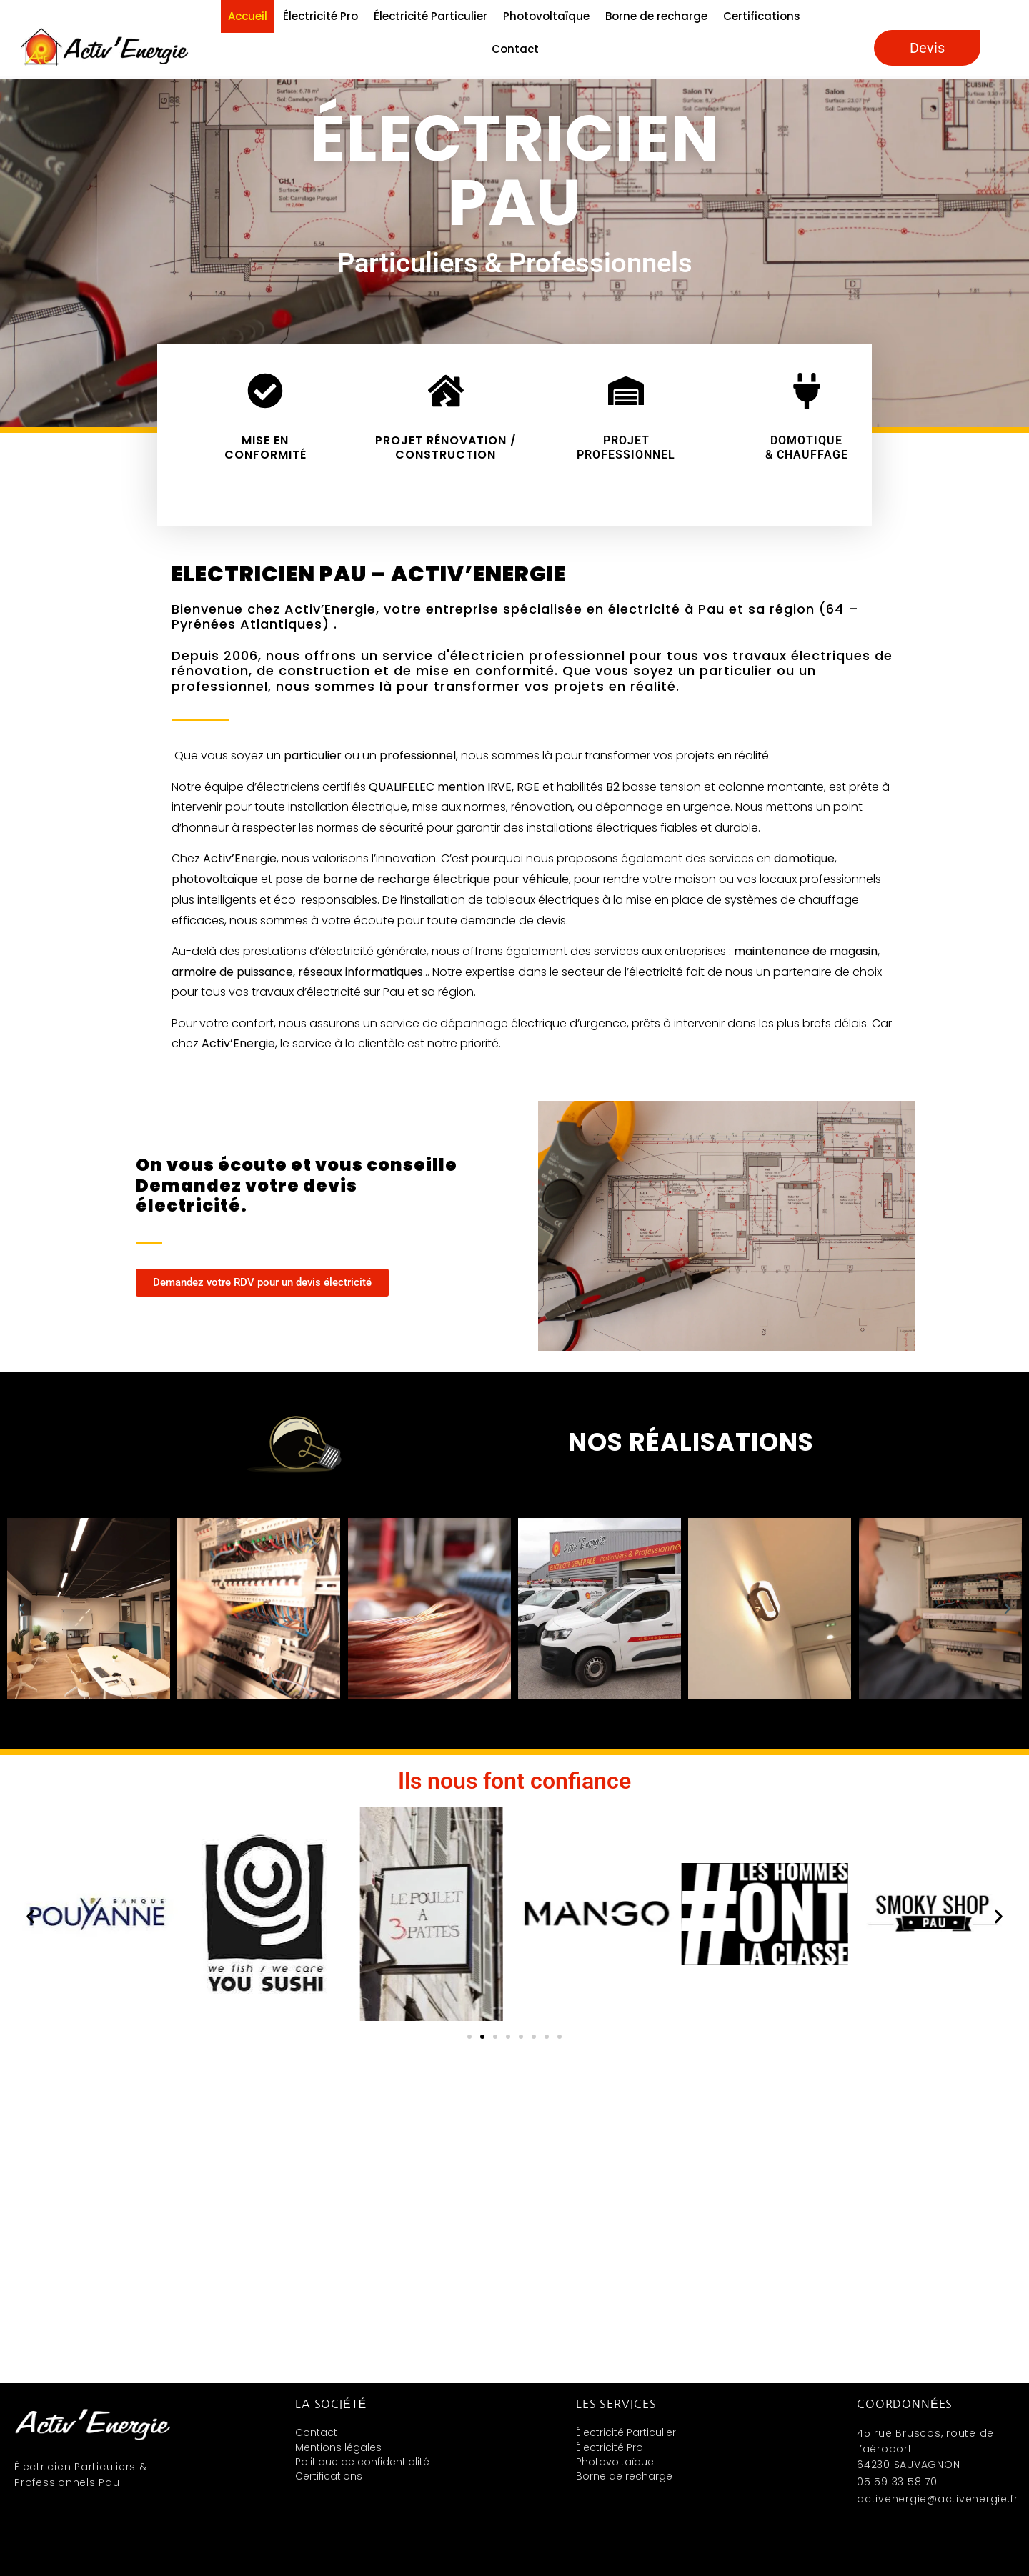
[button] (21, 1609)
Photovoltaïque (546, 16)
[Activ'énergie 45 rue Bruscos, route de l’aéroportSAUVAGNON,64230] (514, 2222)
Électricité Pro (320, 16)
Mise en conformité (265, 447)
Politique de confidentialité (362, 2462)
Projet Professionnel (626, 447)
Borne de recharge (656, 16)
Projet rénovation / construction (446, 447)
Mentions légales (338, 2447)
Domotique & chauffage (806, 447)
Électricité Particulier (430, 16)
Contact (515, 48)
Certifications (761, 16)
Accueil (247, 16)
